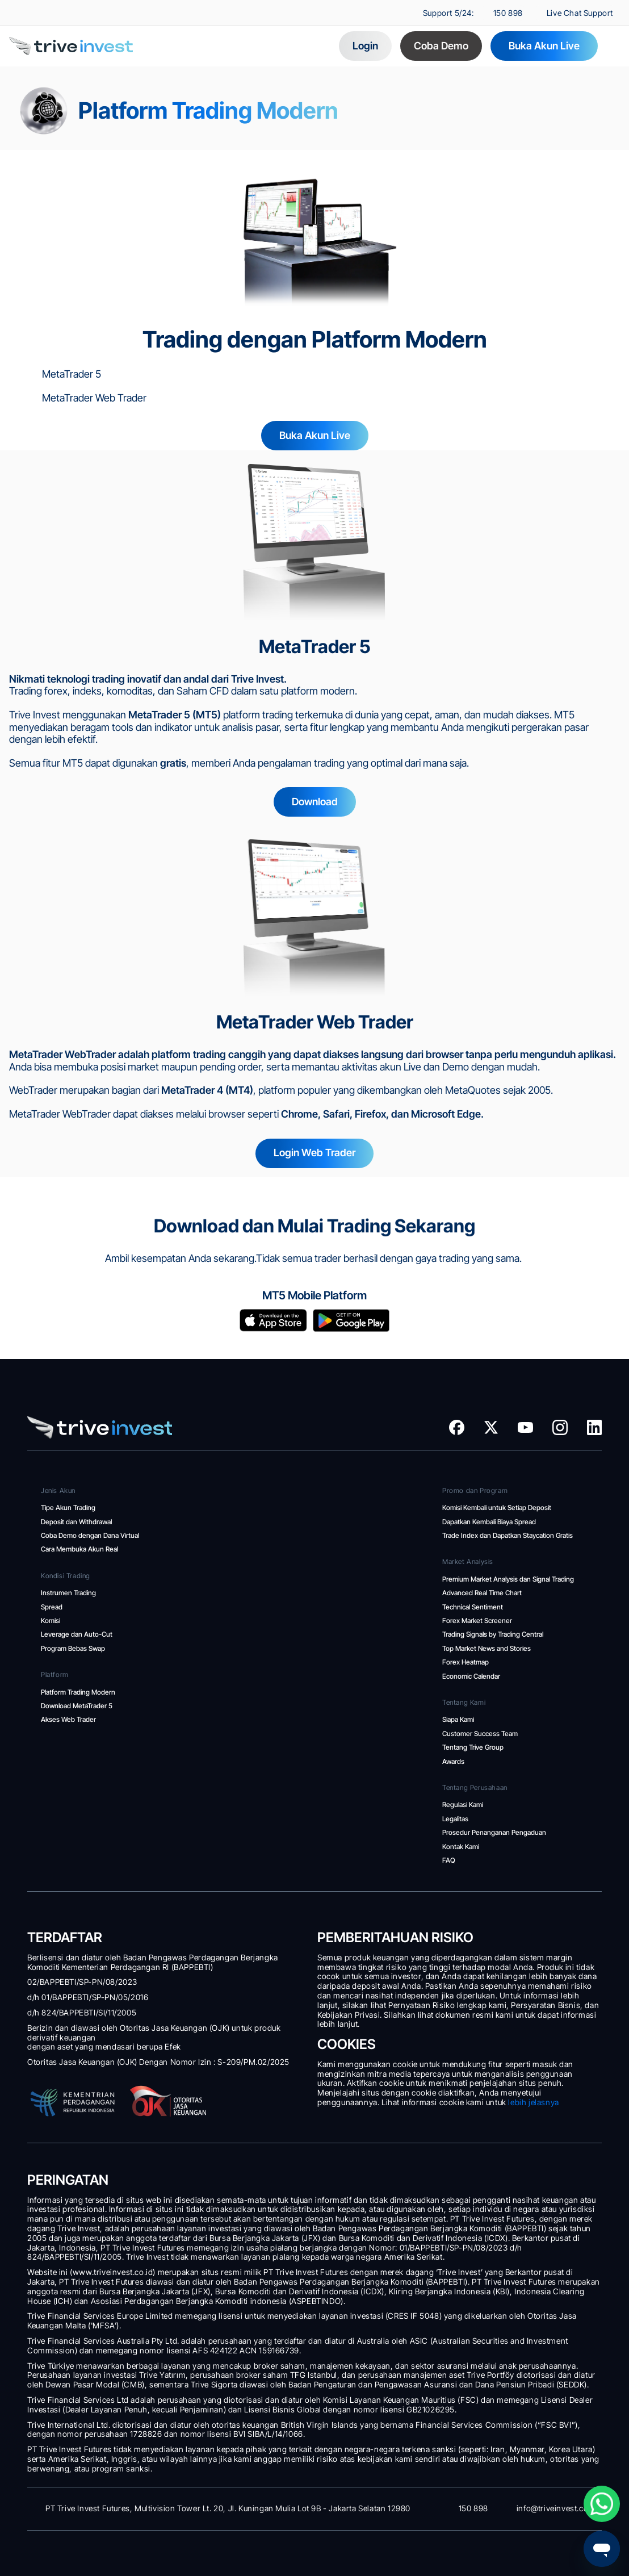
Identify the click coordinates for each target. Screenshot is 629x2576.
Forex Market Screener (477, 1620)
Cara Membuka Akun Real (79, 1549)
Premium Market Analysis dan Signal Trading (508, 1579)
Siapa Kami (458, 1719)
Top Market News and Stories (486, 1648)
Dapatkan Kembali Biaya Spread (489, 1521)
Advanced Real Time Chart (482, 1592)
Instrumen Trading (68, 1592)
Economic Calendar (472, 1676)
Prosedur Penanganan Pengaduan (494, 1832)
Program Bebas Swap (73, 1648)
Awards (453, 1761)
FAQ (448, 1860)
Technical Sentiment (472, 1607)
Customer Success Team (480, 1733)
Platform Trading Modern (79, 1692)
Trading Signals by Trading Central (492, 1634)
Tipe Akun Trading (68, 1507)
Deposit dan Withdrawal (77, 1521)
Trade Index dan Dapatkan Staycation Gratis (507, 1535)
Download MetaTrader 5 (78, 1705)
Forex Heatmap (465, 1662)
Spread (51, 1607)
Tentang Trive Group (473, 1747)
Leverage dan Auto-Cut (77, 1634)
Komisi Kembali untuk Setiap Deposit (496, 1507)
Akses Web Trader (69, 1719)
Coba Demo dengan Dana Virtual (90, 1535)
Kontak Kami (460, 1846)
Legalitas (456, 1818)
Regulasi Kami (462, 1804)
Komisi (51, 1620)
